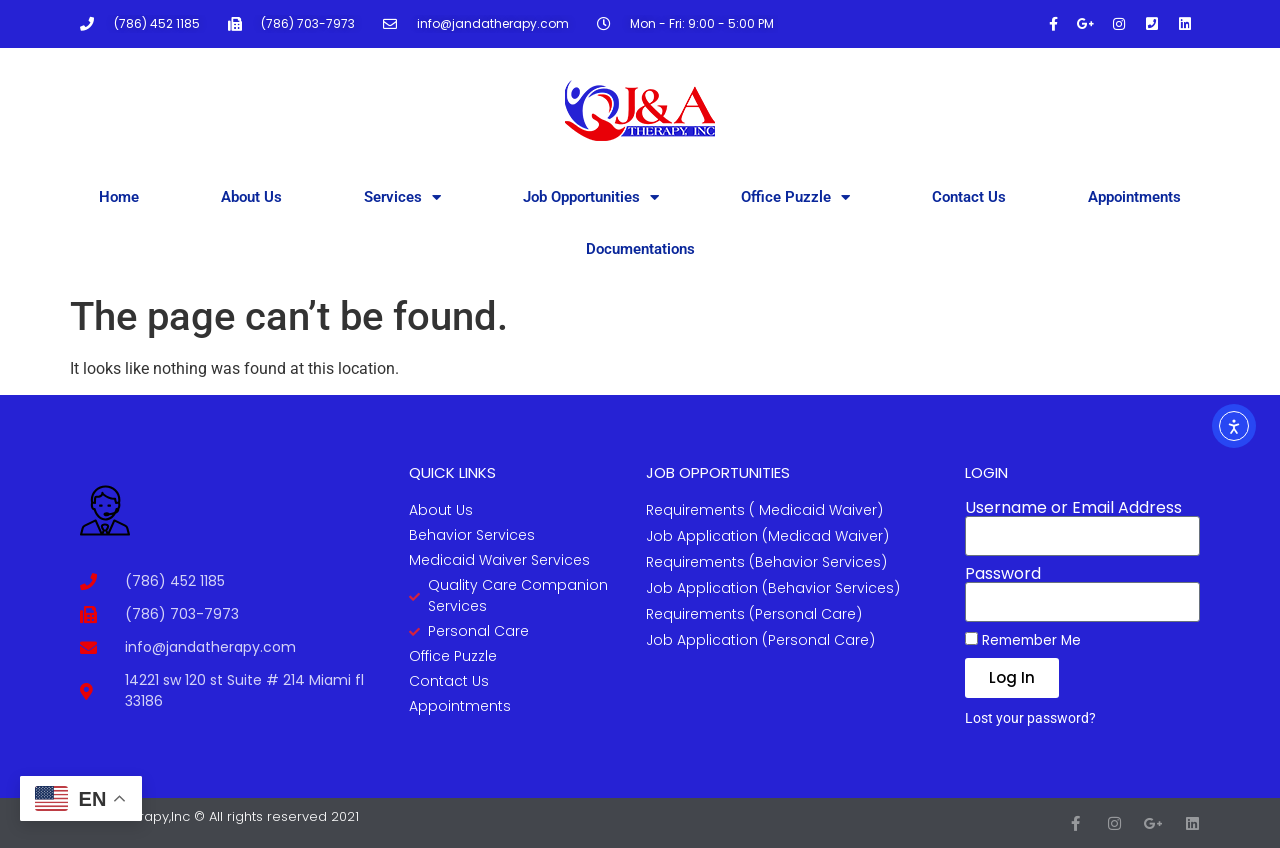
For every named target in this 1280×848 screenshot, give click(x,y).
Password (1003, 574)
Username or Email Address (1073, 508)
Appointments (1134, 197)
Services (402, 197)
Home (119, 197)
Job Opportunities (591, 197)
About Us (251, 197)
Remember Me (1023, 640)
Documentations (640, 249)
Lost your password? (1030, 718)
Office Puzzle (795, 197)
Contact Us (969, 197)
